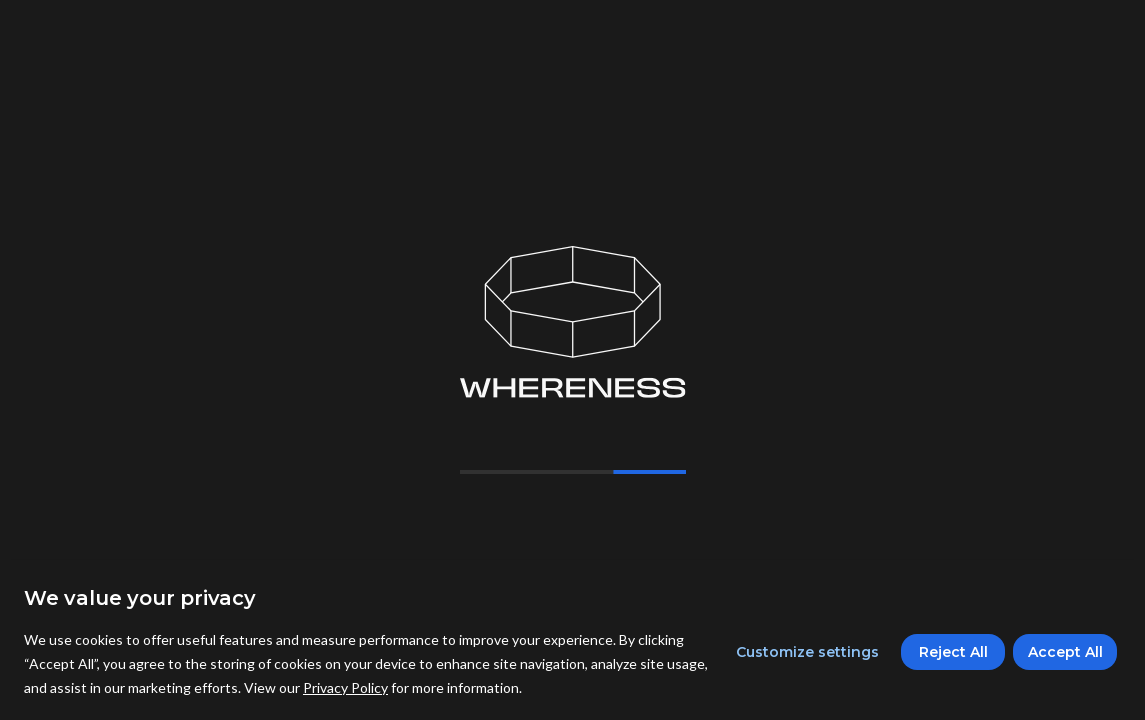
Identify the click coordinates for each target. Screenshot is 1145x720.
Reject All (953, 652)
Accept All (1065, 652)
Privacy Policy (345, 687)
